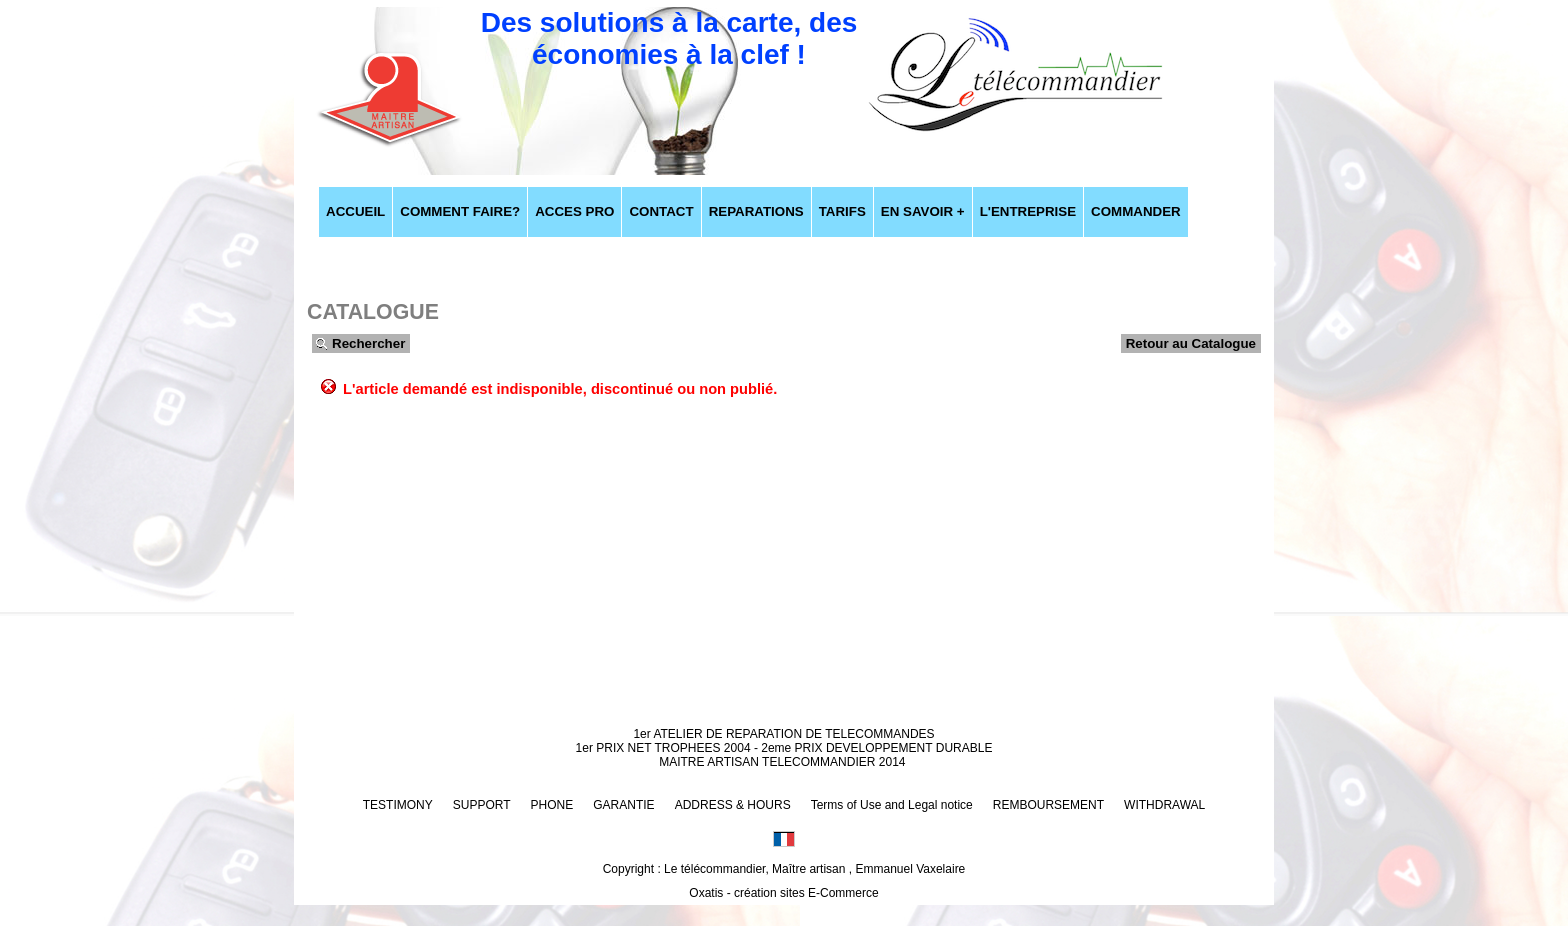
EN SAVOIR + (923, 211)
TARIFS (842, 211)
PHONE (552, 805)
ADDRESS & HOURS (733, 805)
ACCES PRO (574, 211)
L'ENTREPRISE (1028, 211)
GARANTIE (623, 805)
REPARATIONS (756, 211)
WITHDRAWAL (1164, 805)
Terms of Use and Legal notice (892, 805)
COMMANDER (1136, 211)
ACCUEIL (355, 211)
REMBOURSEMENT (1048, 805)
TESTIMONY (398, 805)
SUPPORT (482, 805)
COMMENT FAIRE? (460, 211)
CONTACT (661, 211)
